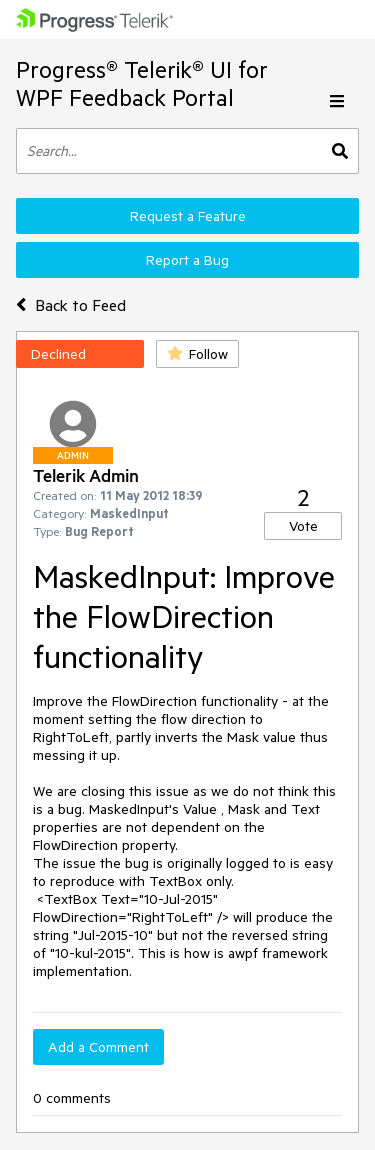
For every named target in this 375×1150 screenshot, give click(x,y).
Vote (303, 526)
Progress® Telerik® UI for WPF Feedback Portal (142, 83)
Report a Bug (187, 260)
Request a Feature (188, 216)
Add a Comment (98, 1047)
